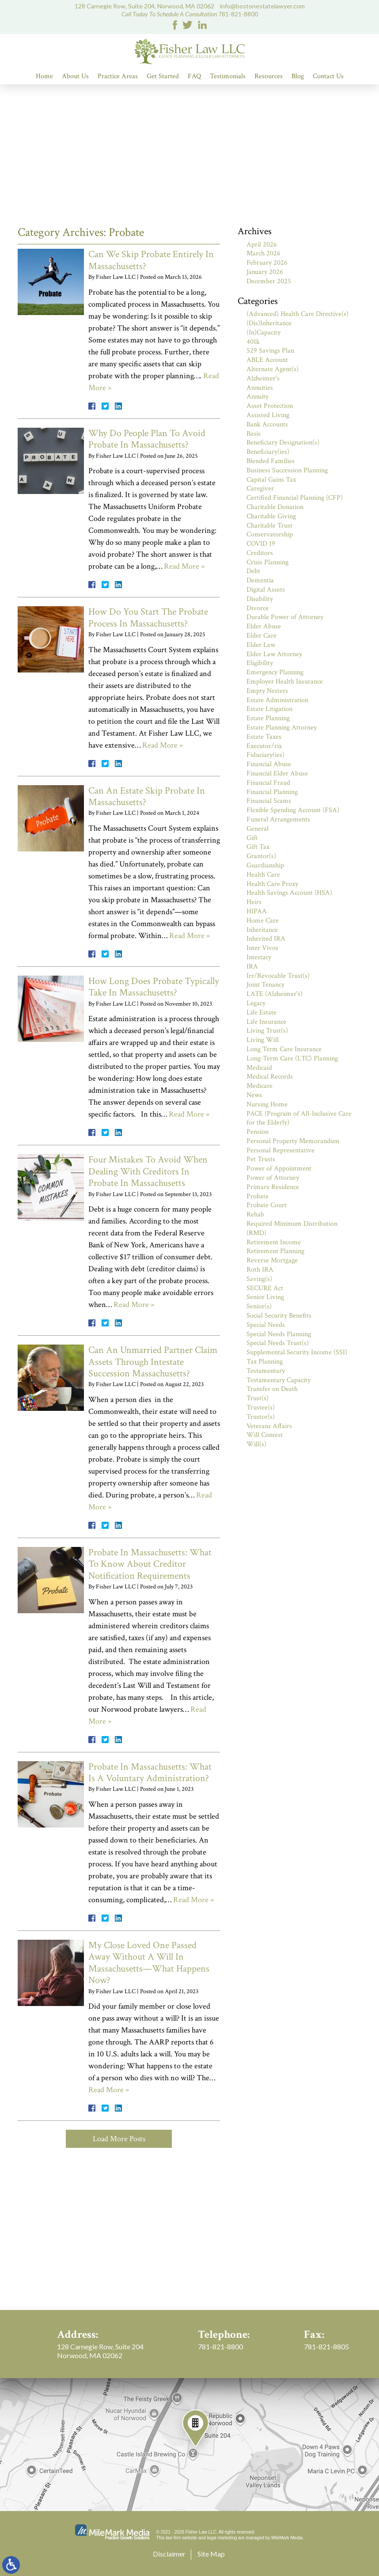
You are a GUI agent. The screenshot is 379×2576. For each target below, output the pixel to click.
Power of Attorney (272, 1177)
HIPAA (256, 911)
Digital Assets (265, 589)
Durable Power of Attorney (284, 617)
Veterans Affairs (269, 1426)
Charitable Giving (271, 516)
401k (253, 341)
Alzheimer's (263, 378)
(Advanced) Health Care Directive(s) (297, 314)
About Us (75, 76)
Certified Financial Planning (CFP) (294, 497)
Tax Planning (264, 1361)
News (254, 1095)
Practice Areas (118, 76)
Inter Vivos (262, 948)
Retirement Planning (275, 1251)
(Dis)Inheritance (269, 323)
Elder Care (261, 635)
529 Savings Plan (270, 350)
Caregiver (260, 488)
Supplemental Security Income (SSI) (296, 1352)
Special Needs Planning (278, 1334)
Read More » (184, 566)
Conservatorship (269, 534)
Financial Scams (268, 800)
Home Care (262, 920)
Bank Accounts (267, 424)
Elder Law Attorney (274, 654)
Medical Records (269, 1076)
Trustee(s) (260, 1407)
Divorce (257, 608)
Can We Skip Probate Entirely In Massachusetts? (151, 260)
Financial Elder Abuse (277, 773)
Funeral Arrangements (278, 819)
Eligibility (259, 663)
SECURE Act (264, 1288)
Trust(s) (257, 1398)
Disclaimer (169, 2553)
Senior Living (265, 1297)
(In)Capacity (263, 332)
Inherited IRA (265, 938)
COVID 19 (260, 543)
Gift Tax (257, 846)
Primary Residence (272, 1187)
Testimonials (228, 76)
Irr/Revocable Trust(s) (278, 975)
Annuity (257, 396)
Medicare (259, 1085)
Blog (298, 76)
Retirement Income (273, 1242)
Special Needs (265, 1325)
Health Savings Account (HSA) (289, 892)
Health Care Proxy (272, 884)
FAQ (194, 76)
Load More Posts (119, 2139)
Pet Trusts (260, 1159)
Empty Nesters (267, 690)
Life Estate (261, 1012)
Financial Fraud (268, 782)
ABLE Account (267, 360)
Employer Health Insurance (284, 681)
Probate (257, 1196)
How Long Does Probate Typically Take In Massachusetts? (153, 987)
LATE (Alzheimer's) (274, 994)
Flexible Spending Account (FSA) (292, 810)
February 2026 (267, 262)
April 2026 (261, 244)
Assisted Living (267, 415)
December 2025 (268, 281)
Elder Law (260, 645)
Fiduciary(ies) (265, 755)
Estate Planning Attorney (281, 727)
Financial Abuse (268, 764)
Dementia (260, 580)
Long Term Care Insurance (284, 1049)
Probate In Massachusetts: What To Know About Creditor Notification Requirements (150, 1564)
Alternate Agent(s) (272, 369)
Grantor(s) (261, 856)
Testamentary (265, 1370)
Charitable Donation (274, 507)
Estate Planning (268, 718)
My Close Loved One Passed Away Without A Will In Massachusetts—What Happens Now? (148, 1963)
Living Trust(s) (267, 1030)
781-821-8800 (238, 14)
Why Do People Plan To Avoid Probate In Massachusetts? (146, 439)
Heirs (254, 902)
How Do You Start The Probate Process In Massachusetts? (148, 617)
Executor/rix (264, 746)
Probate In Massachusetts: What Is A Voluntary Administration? (150, 1772)
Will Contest (264, 1435)
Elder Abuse (263, 626)
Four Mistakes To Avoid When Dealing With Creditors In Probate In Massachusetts (148, 1171)
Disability (259, 599)
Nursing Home (267, 1104)
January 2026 (264, 272)
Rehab (255, 1214)
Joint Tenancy (265, 984)
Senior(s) (259, 1306)
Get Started (163, 76)
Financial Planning (272, 792)
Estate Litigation (269, 709)
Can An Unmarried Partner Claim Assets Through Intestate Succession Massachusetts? (152, 1362)
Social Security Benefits (278, 1315)
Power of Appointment (278, 1168)
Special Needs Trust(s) (277, 1343)
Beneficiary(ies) (267, 451)
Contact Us (328, 76)
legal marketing (222, 2537)
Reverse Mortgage (272, 1260)
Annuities (259, 387)
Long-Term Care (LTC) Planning (292, 1058)
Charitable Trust (269, 525)
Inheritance (262, 930)
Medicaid (259, 1067)
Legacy (255, 1003)
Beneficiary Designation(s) (282, 442)
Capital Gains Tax (271, 479)
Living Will (262, 1040)
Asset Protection (269, 405)
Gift (252, 838)
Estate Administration (277, 700)
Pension (257, 1131)
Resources (268, 76)
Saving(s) (259, 1279)
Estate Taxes (263, 736)
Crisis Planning (267, 562)
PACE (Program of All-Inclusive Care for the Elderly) (299, 1118)
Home (44, 76)
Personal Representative (280, 1150)
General (257, 828)
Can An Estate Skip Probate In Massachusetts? (146, 796)
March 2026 (263, 253)
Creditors (259, 553)
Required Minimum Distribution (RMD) (291, 1228)
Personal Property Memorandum (293, 1141)
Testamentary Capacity (278, 1380)
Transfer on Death (272, 1389)
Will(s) (256, 1444)
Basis (253, 433)
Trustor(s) (260, 1416)
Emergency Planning (274, 672)
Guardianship (265, 865)
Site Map (211, 2553)
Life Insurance (266, 1021)
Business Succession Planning (287, 470)
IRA (252, 966)
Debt (253, 571)
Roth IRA (259, 1269)
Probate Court (266, 1205)
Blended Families (270, 461)
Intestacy (258, 957)
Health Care (263, 874)
